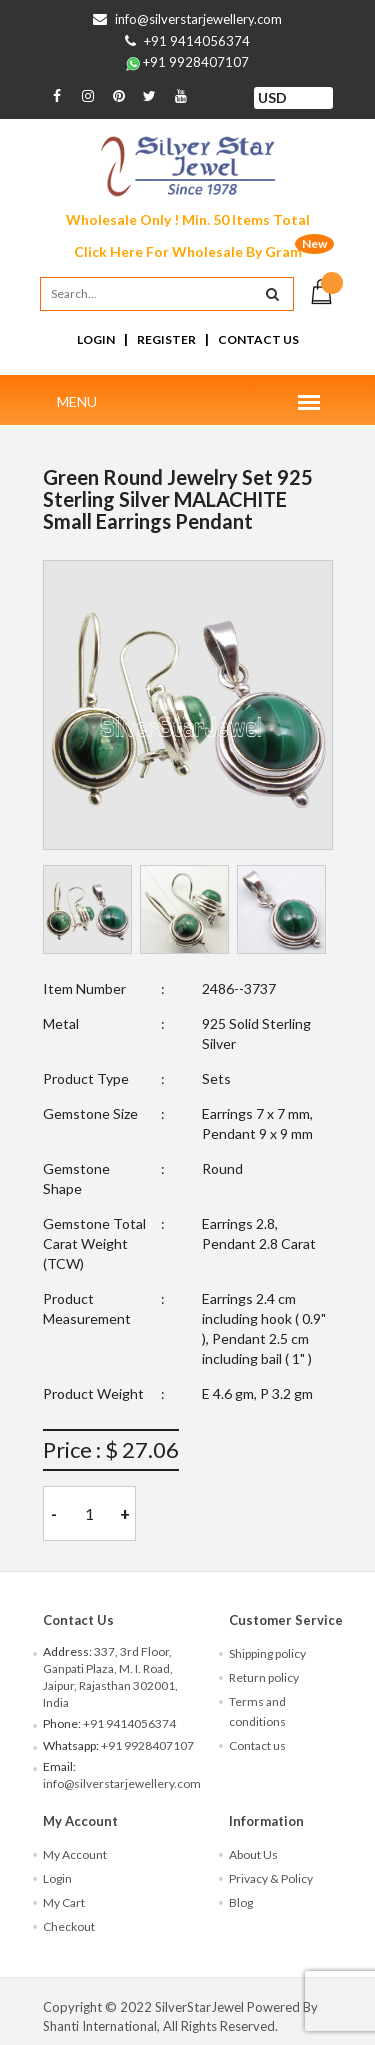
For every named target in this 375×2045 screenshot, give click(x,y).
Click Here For (188, 251)
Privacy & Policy (271, 1878)
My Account (75, 1854)
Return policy (264, 1677)
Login (96, 339)
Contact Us (258, 339)
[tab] (87, 909)
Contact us (257, 1745)
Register (166, 339)
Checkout (69, 1926)
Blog (241, 1902)
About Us (253, 1854)
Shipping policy (267, 1653)
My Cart (64, 1902)
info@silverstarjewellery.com (198, 19)
